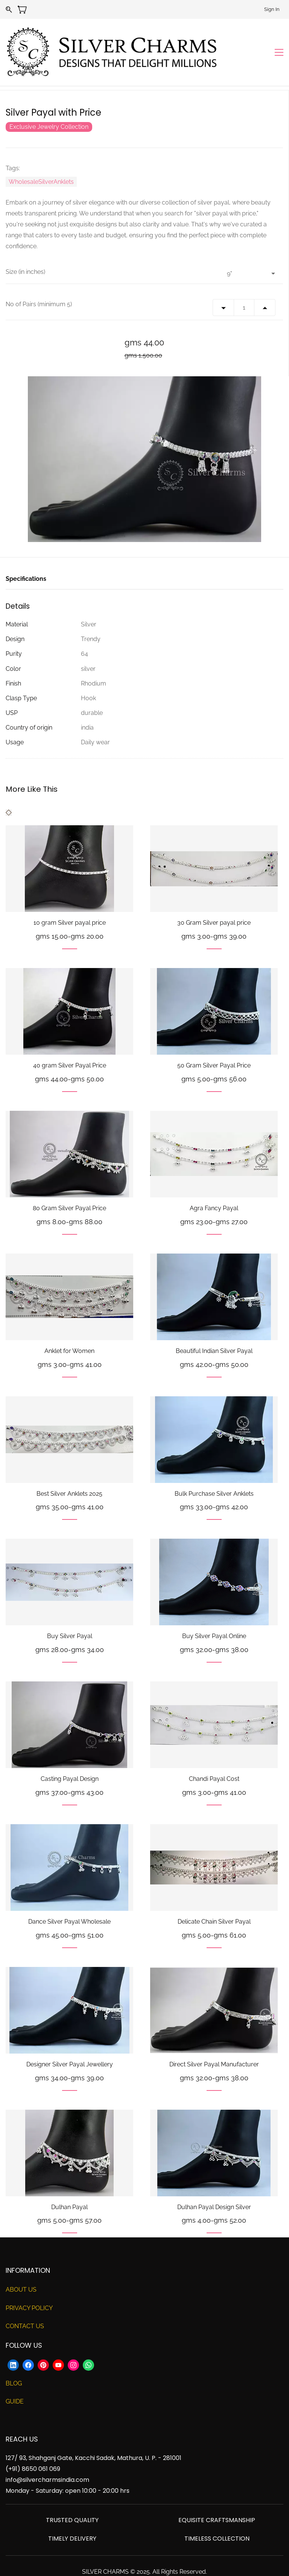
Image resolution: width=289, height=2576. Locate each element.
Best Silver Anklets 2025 (69, 1473)
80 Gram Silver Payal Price (69, 1188)
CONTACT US (25, 2306)
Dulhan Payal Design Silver (214, 2186)
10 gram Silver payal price (69, 902)
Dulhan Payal (69, 2186)
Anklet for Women (69, 1330)
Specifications (26, 558)
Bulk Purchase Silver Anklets (214, 1473)
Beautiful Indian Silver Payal (214, 1330)
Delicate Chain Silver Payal (214, 1901)
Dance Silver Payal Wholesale (69, 1901)
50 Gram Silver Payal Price (214, 1045)
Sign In (272, 9)
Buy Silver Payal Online (214, 1616)
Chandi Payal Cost (214, 1758)
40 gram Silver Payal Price (69, 1045)
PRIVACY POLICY (29, 2287)
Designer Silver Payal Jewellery (69, 2044)
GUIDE (15, 2381)
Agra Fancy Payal (214, 1188)
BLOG (14, 2363)
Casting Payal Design (70, 1758)
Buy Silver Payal (69, 1616)
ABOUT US (21, 2269)
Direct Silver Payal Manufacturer (214, 2044)
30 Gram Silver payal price (214, 902)
